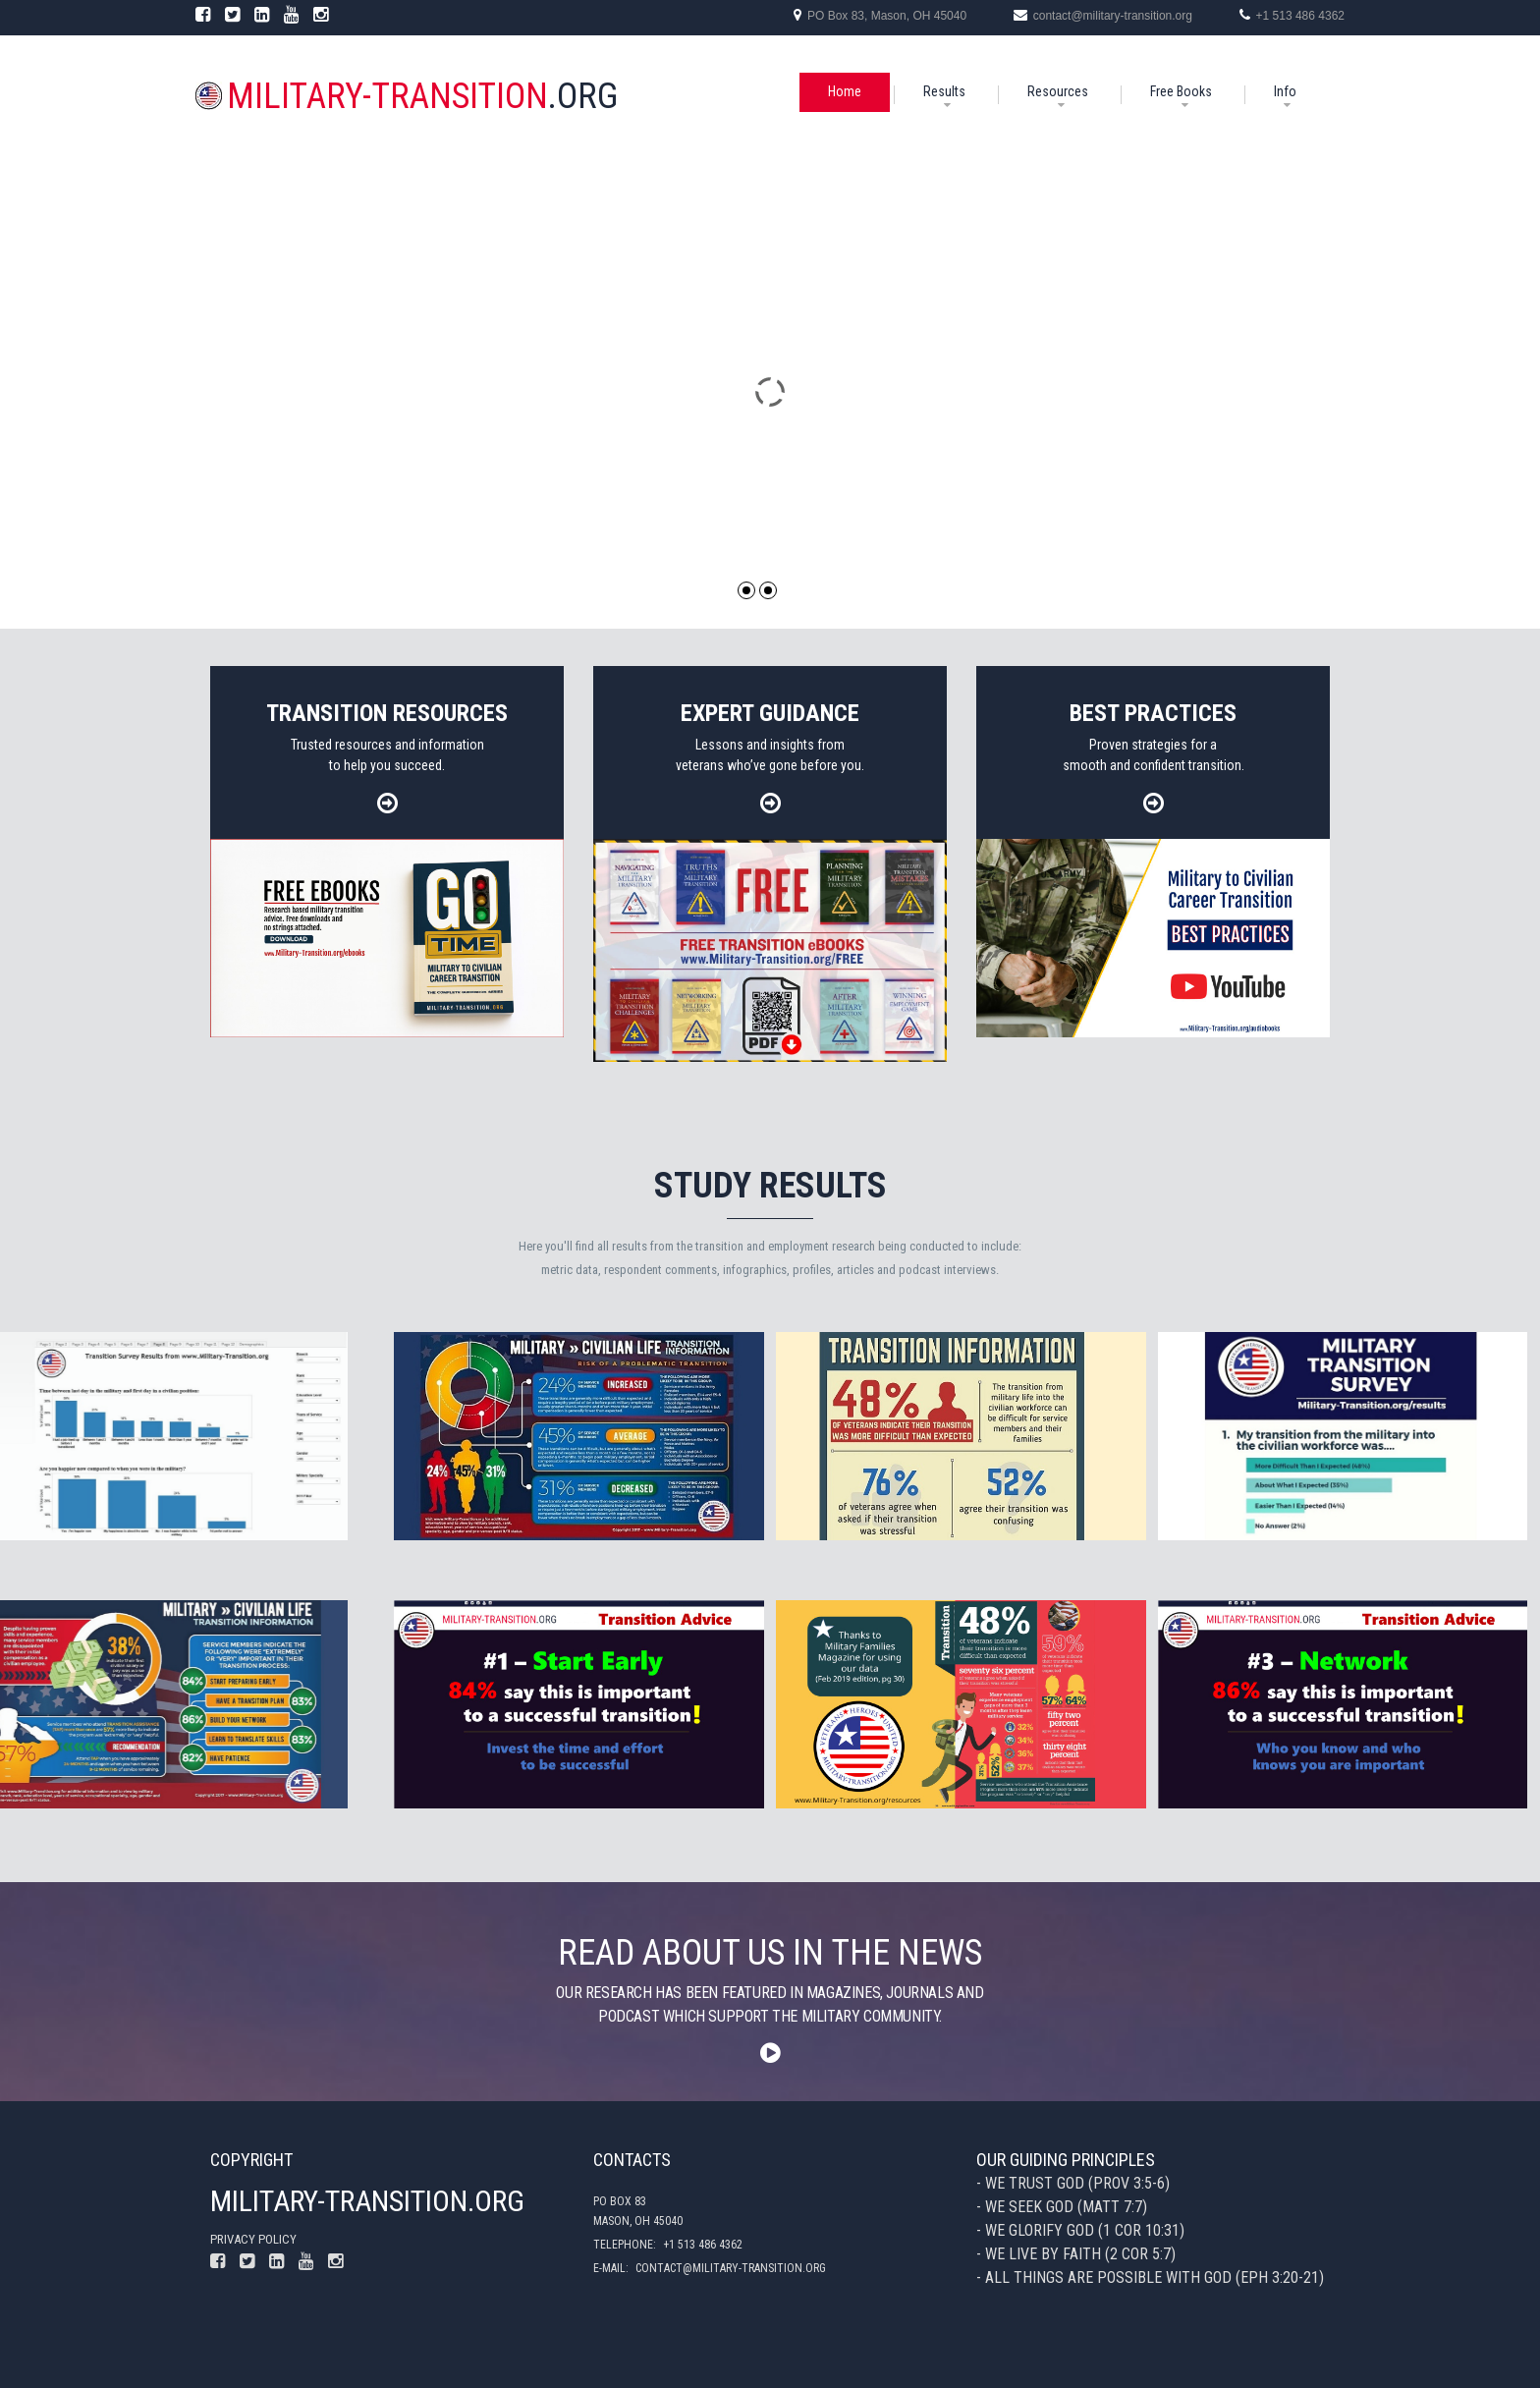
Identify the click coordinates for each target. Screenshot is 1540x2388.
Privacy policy (253, 2239)
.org (422, 96)
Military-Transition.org (367, 2201)
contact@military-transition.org (1103, 14)
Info (1285, 91)
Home (844, 91)
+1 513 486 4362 (1292, 14)
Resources (1057, 91)
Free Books (1181, 91)
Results (944, 91)
